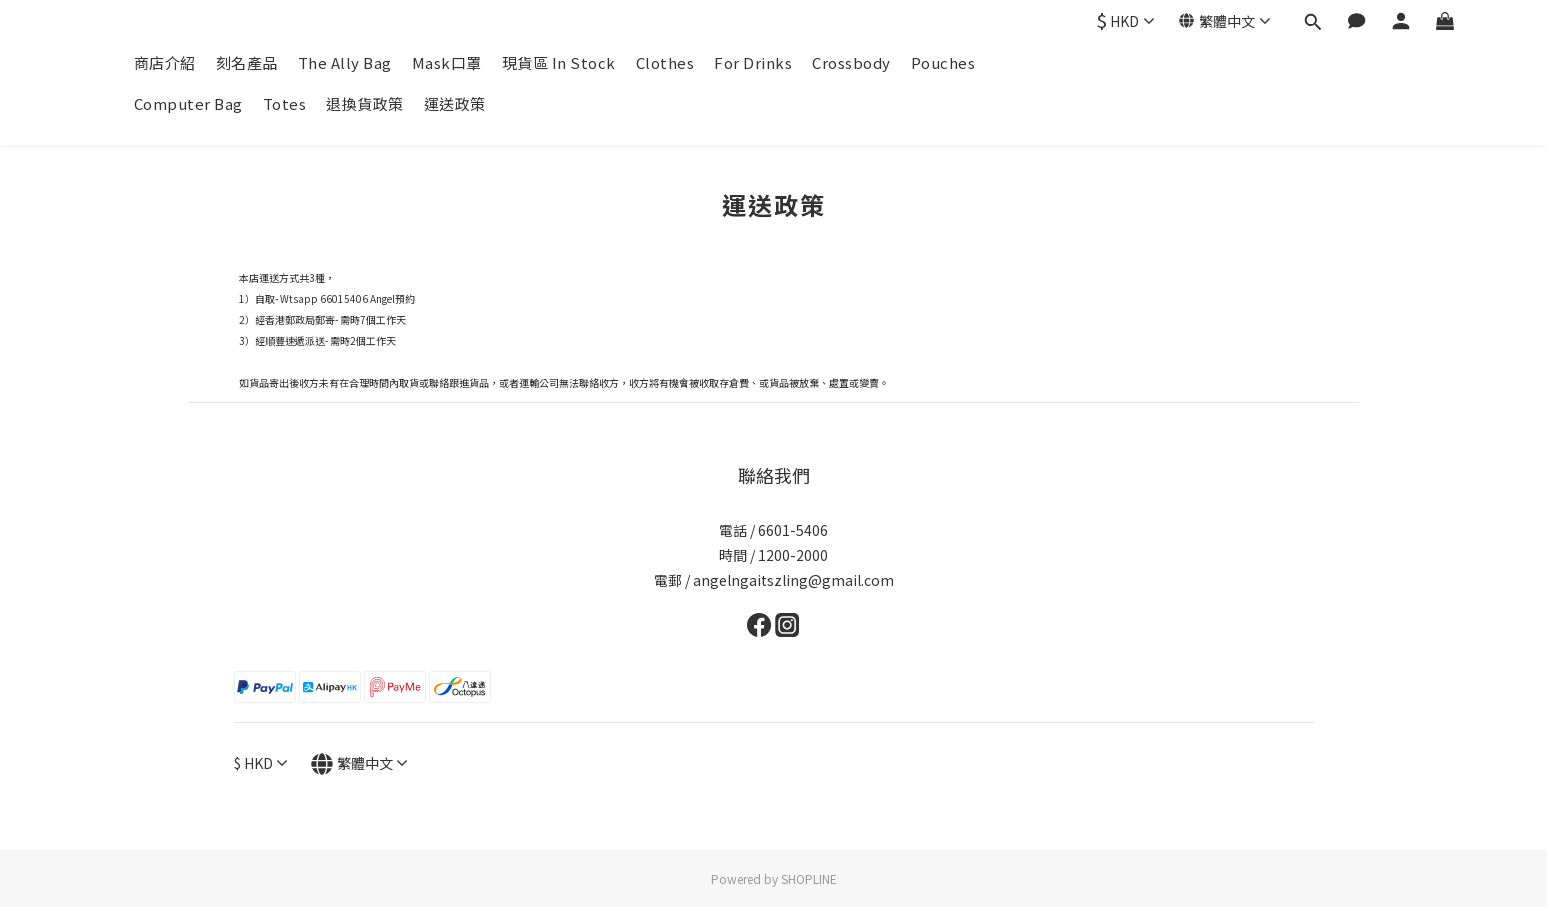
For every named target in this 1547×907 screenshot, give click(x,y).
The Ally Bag (345, 62)
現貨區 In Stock (559, 62)
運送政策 (455, 103)
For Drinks (753, 62)
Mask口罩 (447, 62)
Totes (285, 103)
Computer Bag (188, 103)
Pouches (943, 62)
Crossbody (851, 62)
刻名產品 (247, 62)
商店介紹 (165, 62)
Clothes (665, 62)
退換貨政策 (365, 103)
